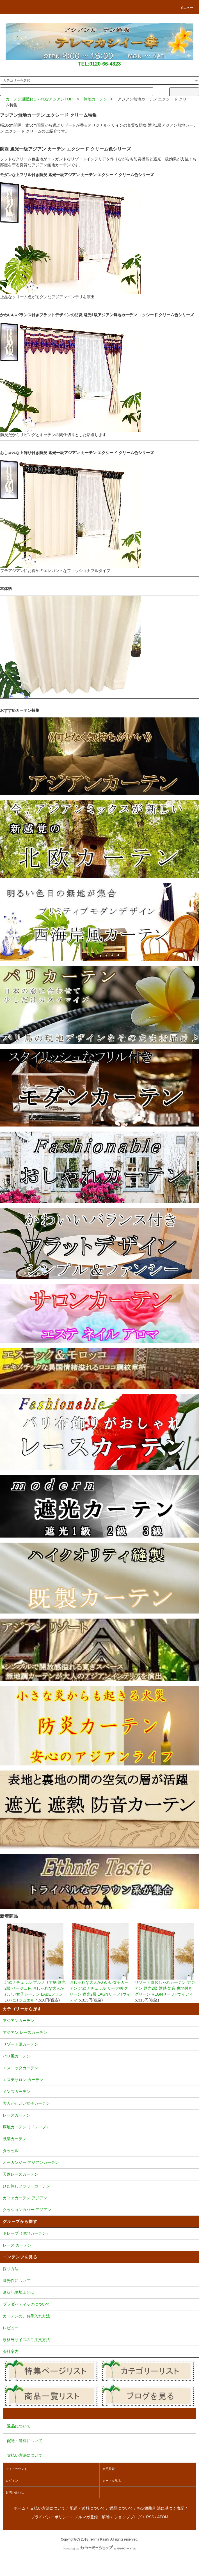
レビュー (99, 2328)
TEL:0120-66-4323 (99, 64)
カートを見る (111, 2480)
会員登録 (108, 2468)
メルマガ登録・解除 (92, 2517)
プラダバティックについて (99, 2304)
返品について (121, 2508)
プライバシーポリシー (50, 2517)
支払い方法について (47, 2508)
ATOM (162, 2517)
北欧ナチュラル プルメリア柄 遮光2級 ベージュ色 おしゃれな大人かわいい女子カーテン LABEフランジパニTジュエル (35, 1962)
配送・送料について (87, 2508)
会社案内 (99, 2352)
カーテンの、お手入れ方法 (99, 2316)
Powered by (99, 2548)
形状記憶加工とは (99, 2293)
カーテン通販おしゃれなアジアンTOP (39, 99)
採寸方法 (99, 2269)
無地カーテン (95, 99)
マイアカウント (16, 2468)
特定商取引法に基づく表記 (160, 2508)
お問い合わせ (15, 2492)
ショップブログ (128, 2517)
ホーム (20, 2508)
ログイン (12, 2480)
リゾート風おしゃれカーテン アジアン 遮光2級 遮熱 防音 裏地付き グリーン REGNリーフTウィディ (165, 1959)
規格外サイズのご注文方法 (99, 2340)
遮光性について (99, 2281)
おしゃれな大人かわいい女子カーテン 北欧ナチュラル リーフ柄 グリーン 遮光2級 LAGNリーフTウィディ (100, 1962)
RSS (150, 2517)
